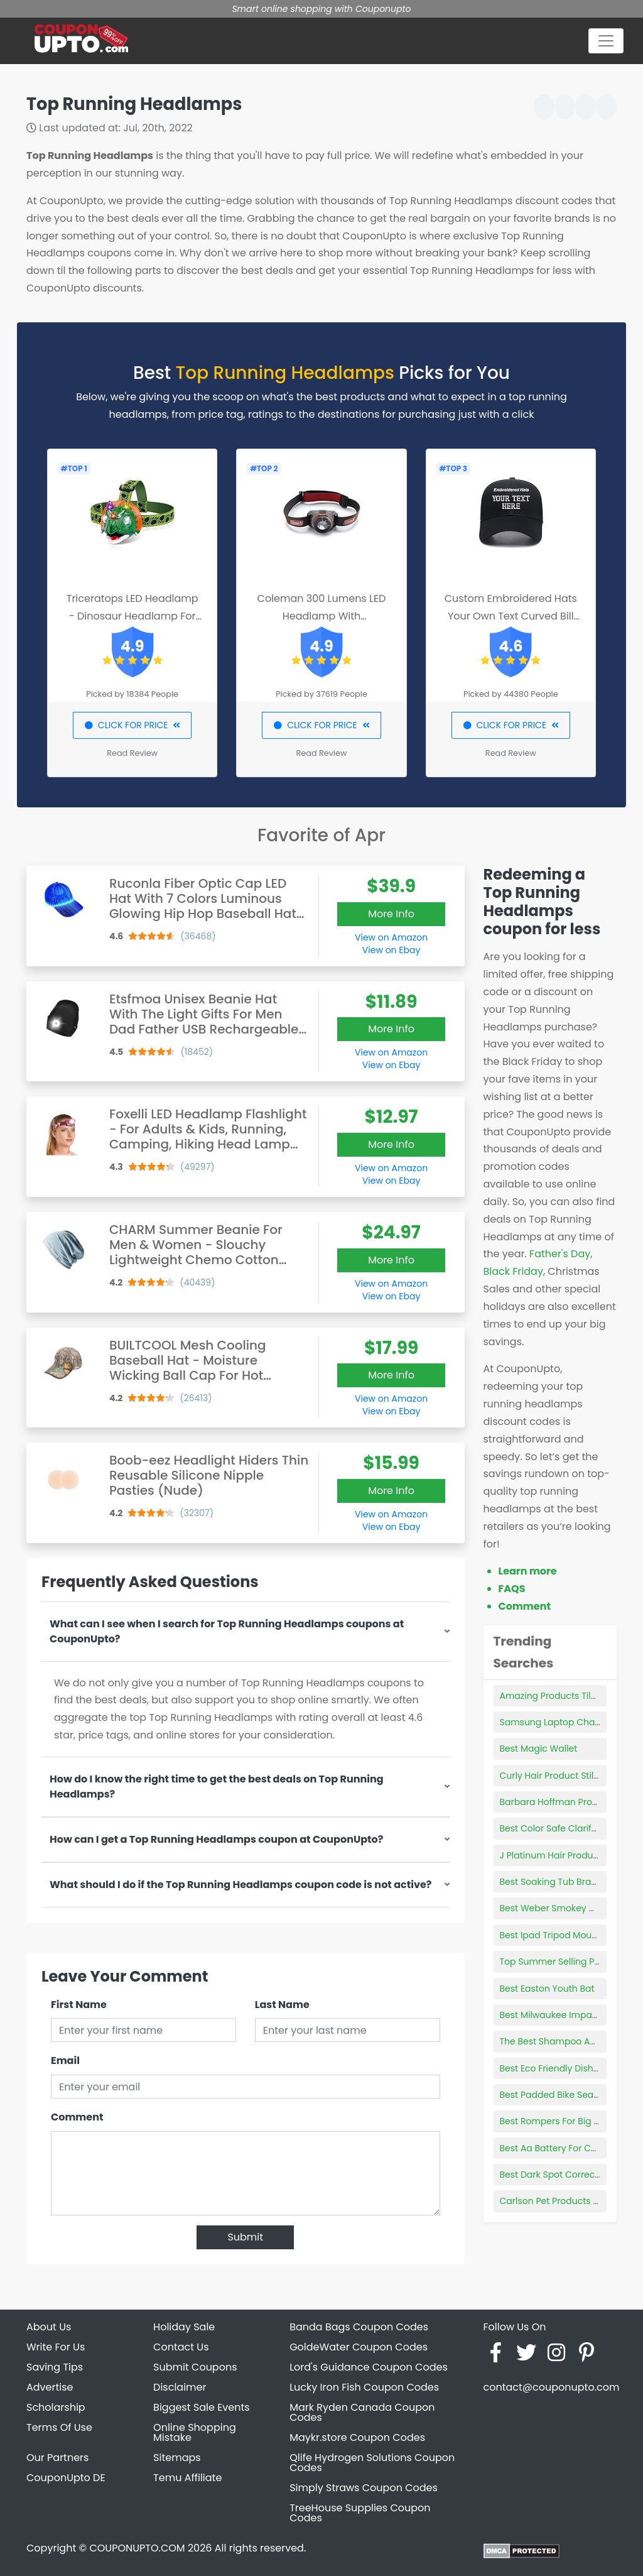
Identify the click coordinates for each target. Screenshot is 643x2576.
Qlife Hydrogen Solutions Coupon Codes (372, 2462)
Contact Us (180, 2347)
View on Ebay (391, 950)
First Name (79, 2004)
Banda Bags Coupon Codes (358, 2327)
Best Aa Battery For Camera (560, 2148)
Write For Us (55, 2347)
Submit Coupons (195, 2367)
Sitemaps (177, 2457)
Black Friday (513, 1271)
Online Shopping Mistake (194, 2432)
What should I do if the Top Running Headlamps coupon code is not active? (240, 1884)
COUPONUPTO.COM (137, 2548)
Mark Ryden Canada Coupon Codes (362, 2412)
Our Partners (57, 2457)
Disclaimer (179, 2387)
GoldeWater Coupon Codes (358, 2347)
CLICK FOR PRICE (132, 725)
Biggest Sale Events (201, 2407)
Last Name (282, 2004)
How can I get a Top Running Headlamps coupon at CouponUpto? (216, 1839)
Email (65, 2060)
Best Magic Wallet (539, 1748)
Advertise (49, 2387)
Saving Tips (54, 2367)
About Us (48, 2327)
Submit (245, 2237)
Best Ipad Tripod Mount (550, 1935)
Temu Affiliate (187, 2477)
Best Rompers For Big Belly (557, 2121)
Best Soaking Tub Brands (554, 1881)
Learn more (528, 1571)
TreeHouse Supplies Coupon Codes (359, 2513)
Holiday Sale (184, 2327)
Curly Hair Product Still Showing (568, 1775)
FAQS (512, 1588)
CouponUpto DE (65, 2477)
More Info (391, 914)
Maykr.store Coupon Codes (357, 2437)
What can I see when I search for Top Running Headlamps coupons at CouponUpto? (227, 1631)
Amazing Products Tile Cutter (563, 1695)
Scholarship (55, 2407)
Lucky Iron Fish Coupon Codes (364, 2387)
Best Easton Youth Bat (547, 1988)
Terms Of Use (59, 2427)
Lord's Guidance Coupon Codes (368, 2367)
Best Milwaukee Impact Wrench (568, 2015)
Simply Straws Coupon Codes (363, 2487)
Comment (77, 2117)
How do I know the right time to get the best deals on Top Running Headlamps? (217, 1786)
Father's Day (559, 1254)
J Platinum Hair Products (553, 1855)
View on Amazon (391, 937)
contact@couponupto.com (551, 2387)
